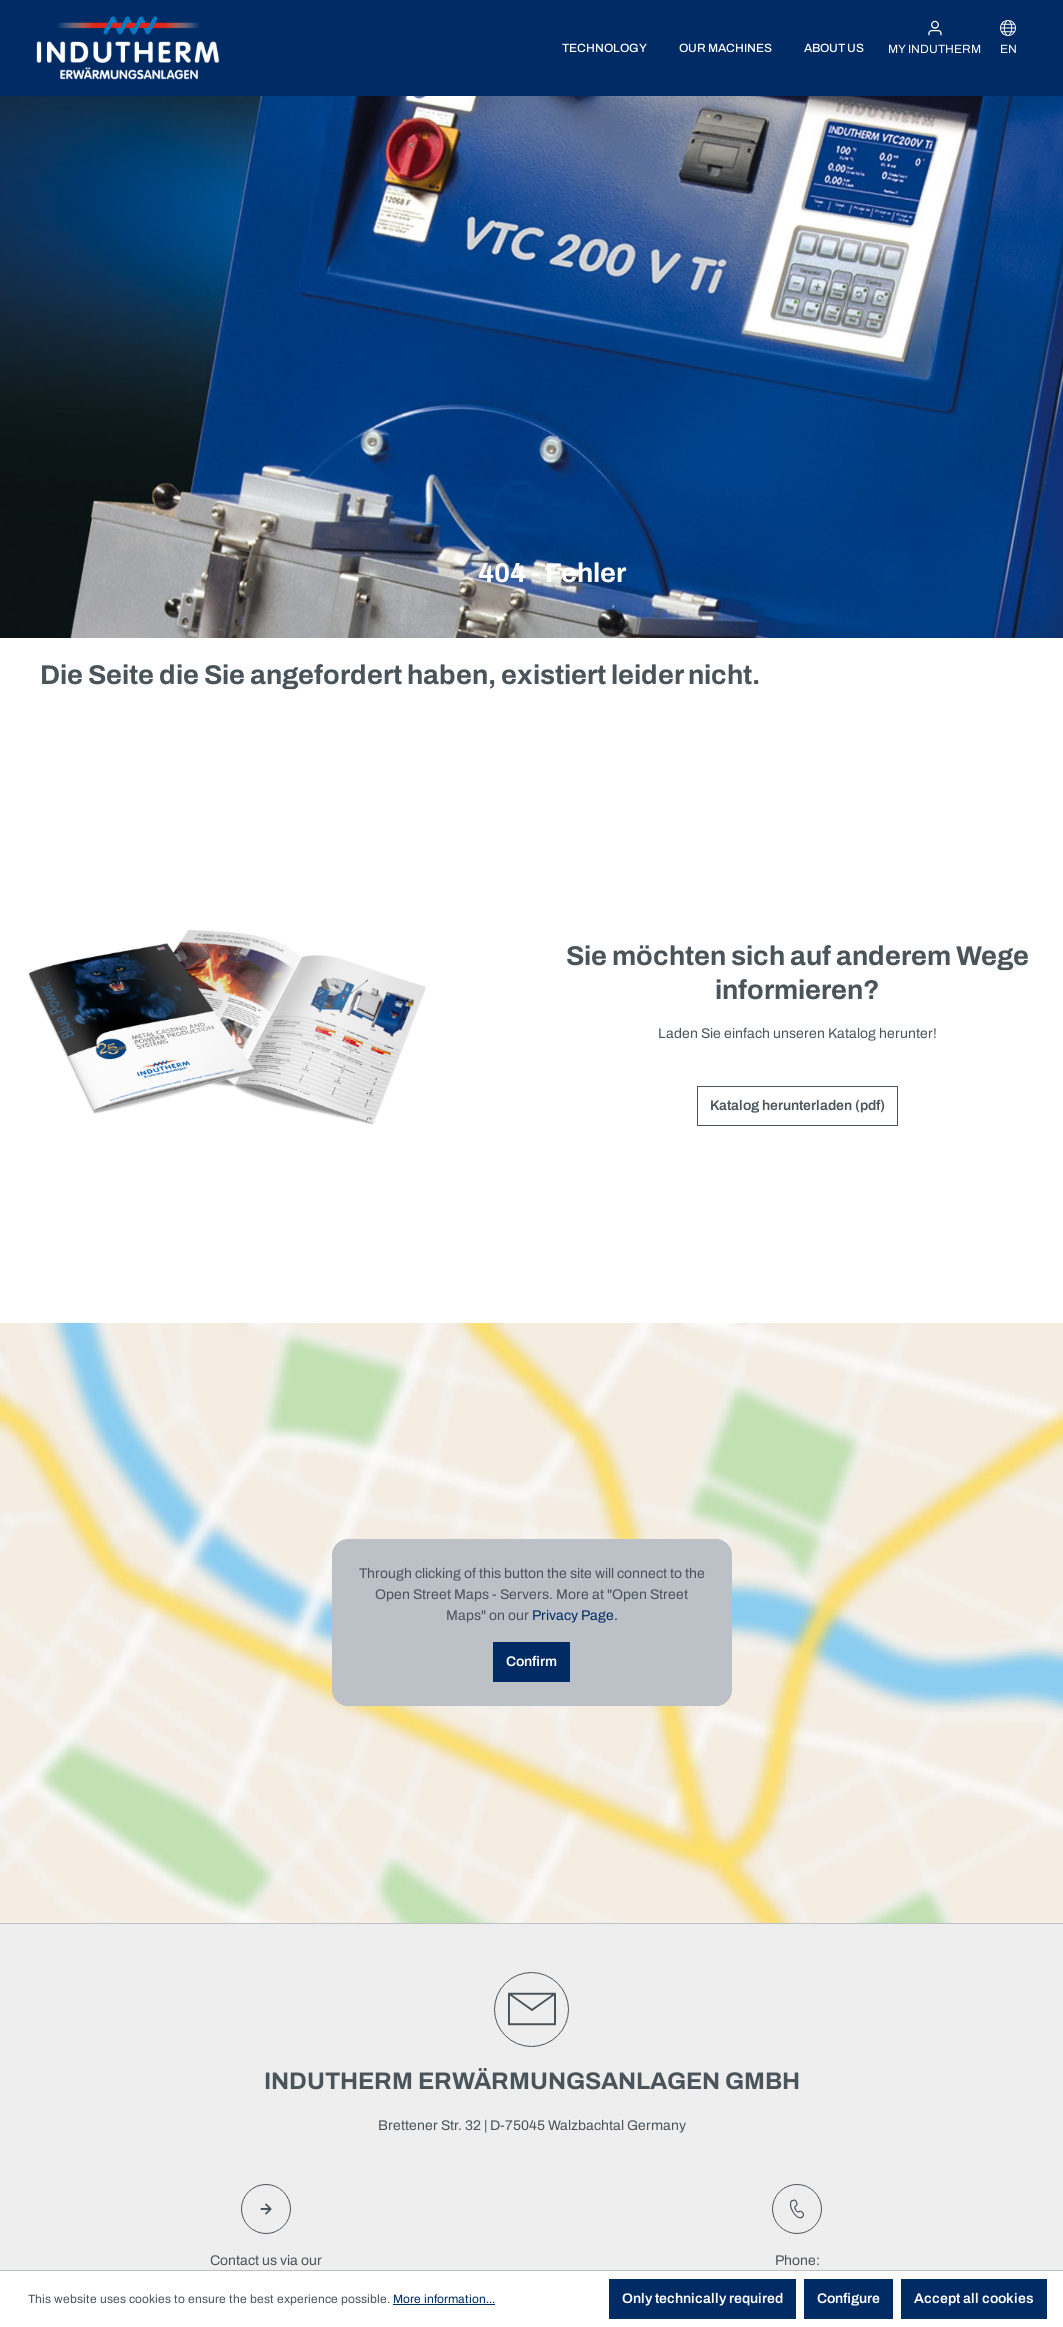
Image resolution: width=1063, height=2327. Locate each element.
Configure (848, 2298)
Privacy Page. (575, 1615)
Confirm (531, 1661)
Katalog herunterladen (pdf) (797, 1105)
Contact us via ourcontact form (266, 2236)
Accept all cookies (974, 2298)
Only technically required (702, 2298)
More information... (444, 2299)
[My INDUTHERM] (934, 38)
